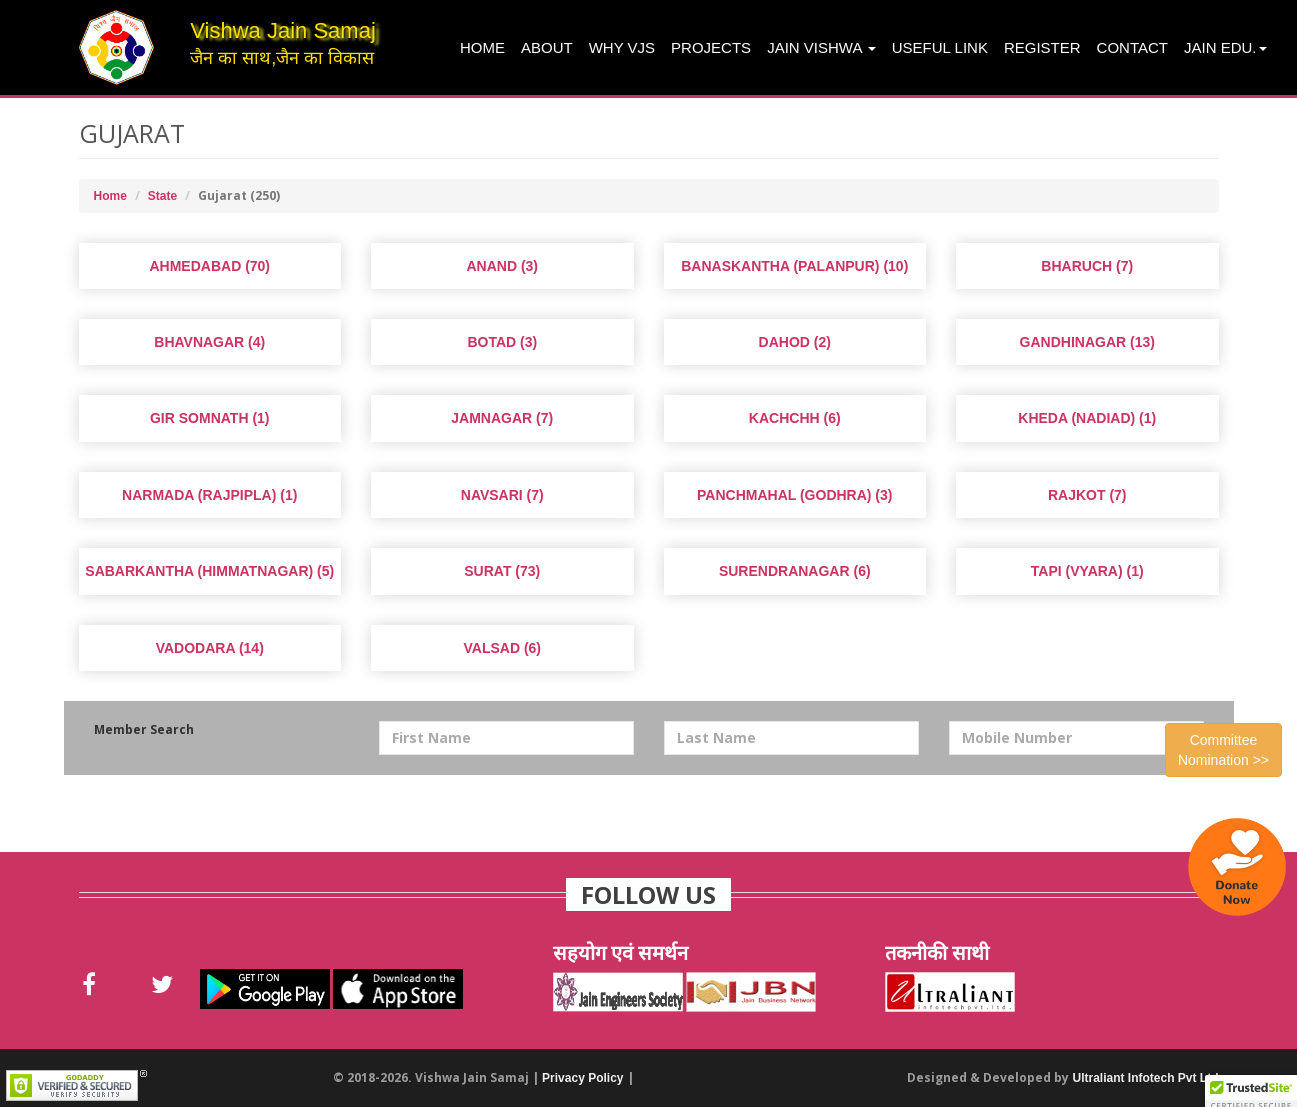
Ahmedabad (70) (209, 266)
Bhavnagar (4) (209, 342)
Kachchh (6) (795, 418)
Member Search (144, 729)
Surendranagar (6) (795, 571)
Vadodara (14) (210, 648)
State (162, 196)
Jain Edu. (1225, 47)
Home (482, 47)
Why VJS (622, 47)
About (547, 47)
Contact (1132, 47)
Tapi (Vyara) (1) (1087, 571)
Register (1042, 47)
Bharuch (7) (1087, 266)
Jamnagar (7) (502, 418)
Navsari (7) (502, 495)
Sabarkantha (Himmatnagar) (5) (209, 571)
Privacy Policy (582, 1078)
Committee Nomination (1223, 750)
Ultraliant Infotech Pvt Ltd (1145, 1078)
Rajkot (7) (1087, 495)
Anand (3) (502, 266)
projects (711, 47)
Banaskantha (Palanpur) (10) (794, 266)
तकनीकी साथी (937, 952)
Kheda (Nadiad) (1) (1087, 418)
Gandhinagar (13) (1087, 342)
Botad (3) (502, 342)
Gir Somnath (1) (210, 418)
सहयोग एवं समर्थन (620, 952)
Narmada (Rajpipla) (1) (209, 495)
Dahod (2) (795, 342)
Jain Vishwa (821, 47)
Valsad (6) (502, 648)
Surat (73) (502, 571)
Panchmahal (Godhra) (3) (794, 495)
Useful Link (940, 47)
